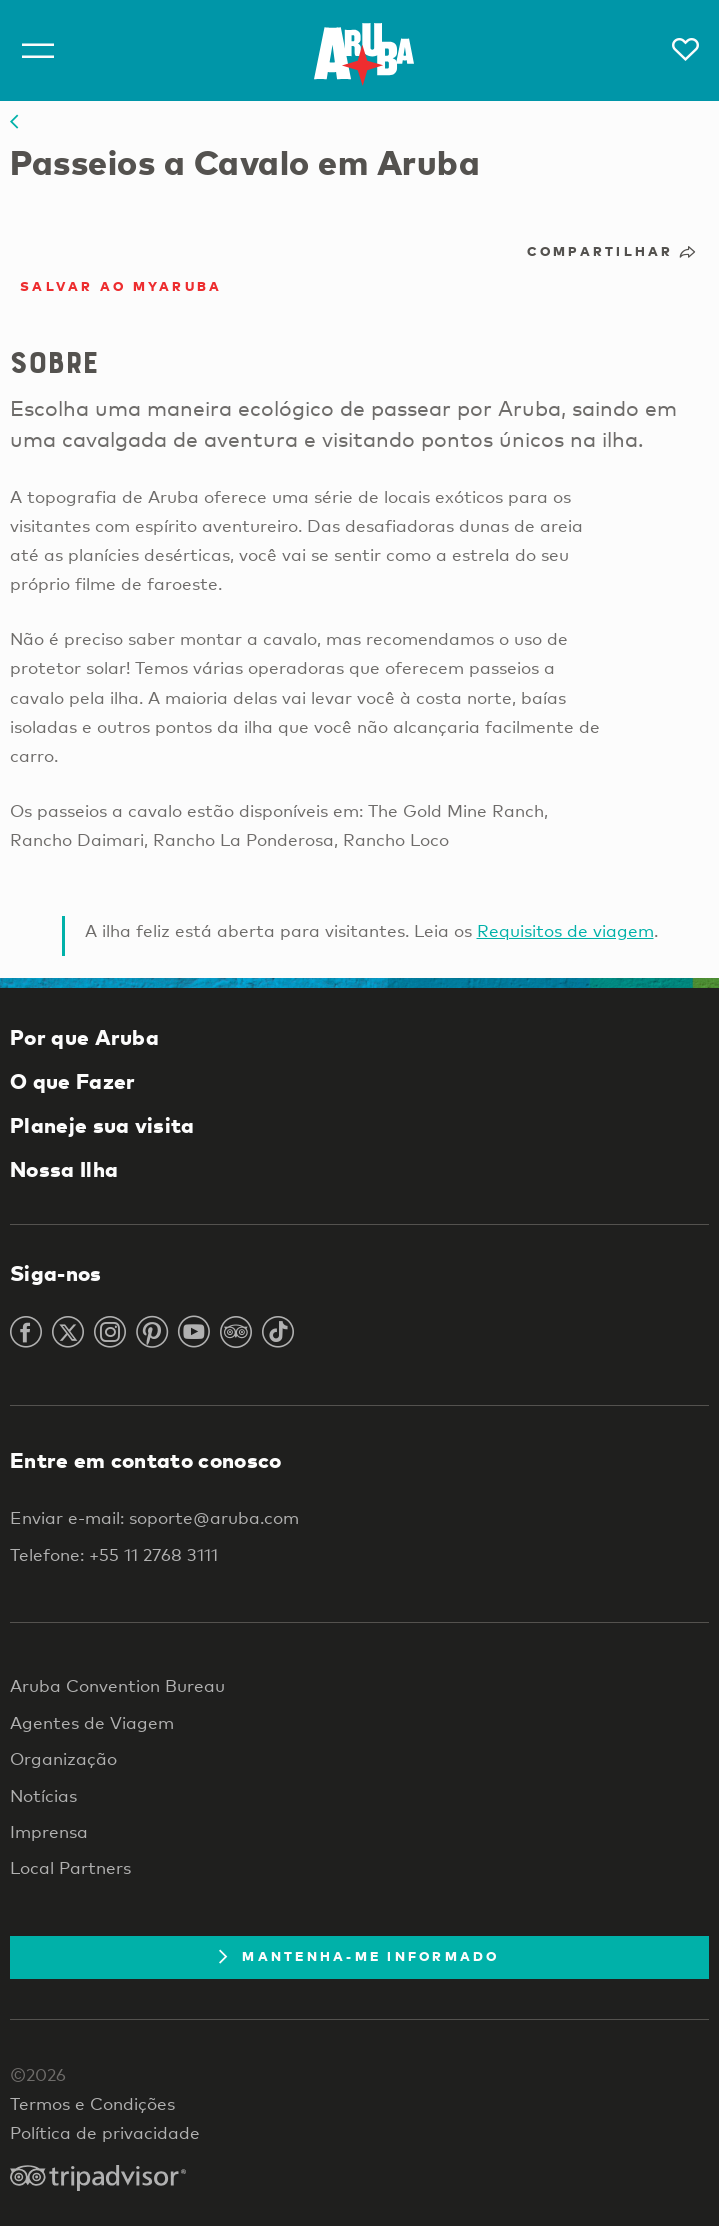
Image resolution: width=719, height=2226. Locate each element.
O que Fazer (72, 1081)
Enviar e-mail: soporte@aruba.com (154, 1517)
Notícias (43, 1795)
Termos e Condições (92, 2103)
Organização (63, 1758)
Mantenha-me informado (359, 1956)
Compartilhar (613, 251)
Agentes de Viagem (92, 1722)
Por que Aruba (84, 1037)
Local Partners (70, 1867)
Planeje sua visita (102, 1125)
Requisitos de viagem (565, 930)
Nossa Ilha (64, 1169)
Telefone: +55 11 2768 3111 (114, 1554)
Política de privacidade (105, 2132)
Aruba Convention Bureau (117, 1685)
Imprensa (49, 1831)
